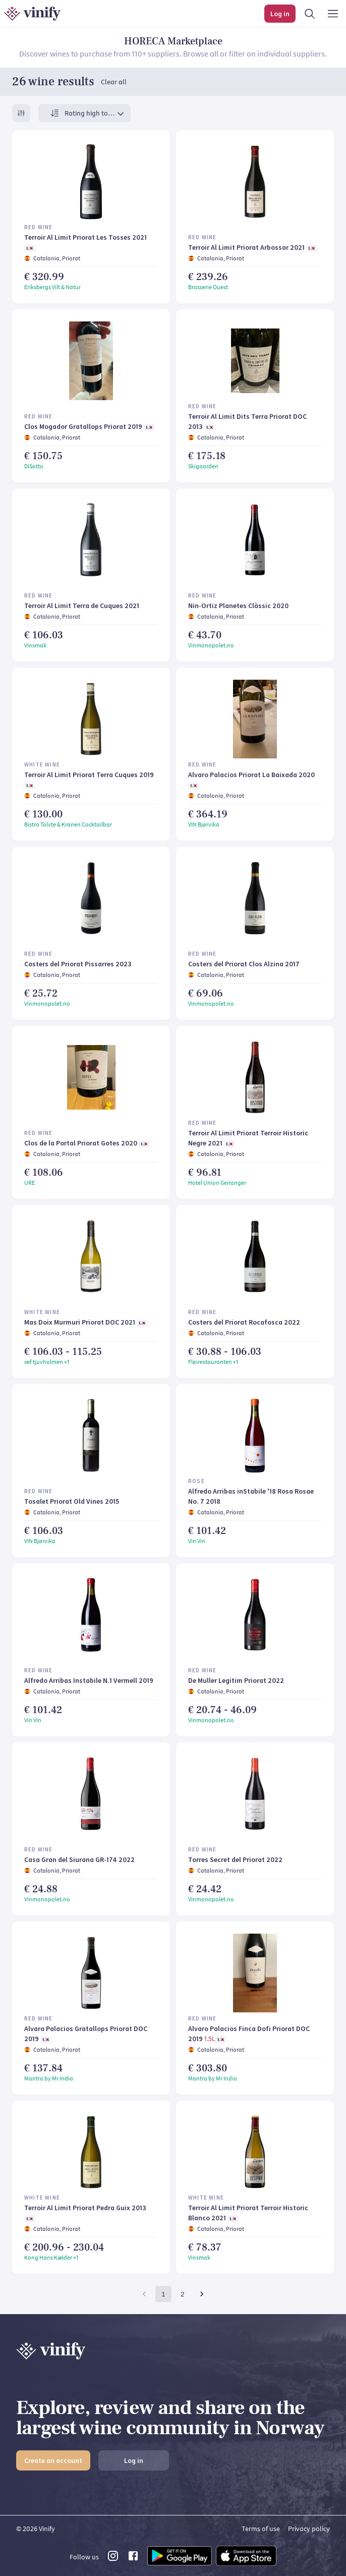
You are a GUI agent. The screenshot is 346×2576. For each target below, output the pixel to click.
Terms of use (261, 2528)
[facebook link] (133, 2559)
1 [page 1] (163, 2294)
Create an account (53, 2460)
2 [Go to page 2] (182, 2294)
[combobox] (95, 113)
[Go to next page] (202, 2294)
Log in (133, 2460)
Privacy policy (309, 2528)
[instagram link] (113, 2559)
